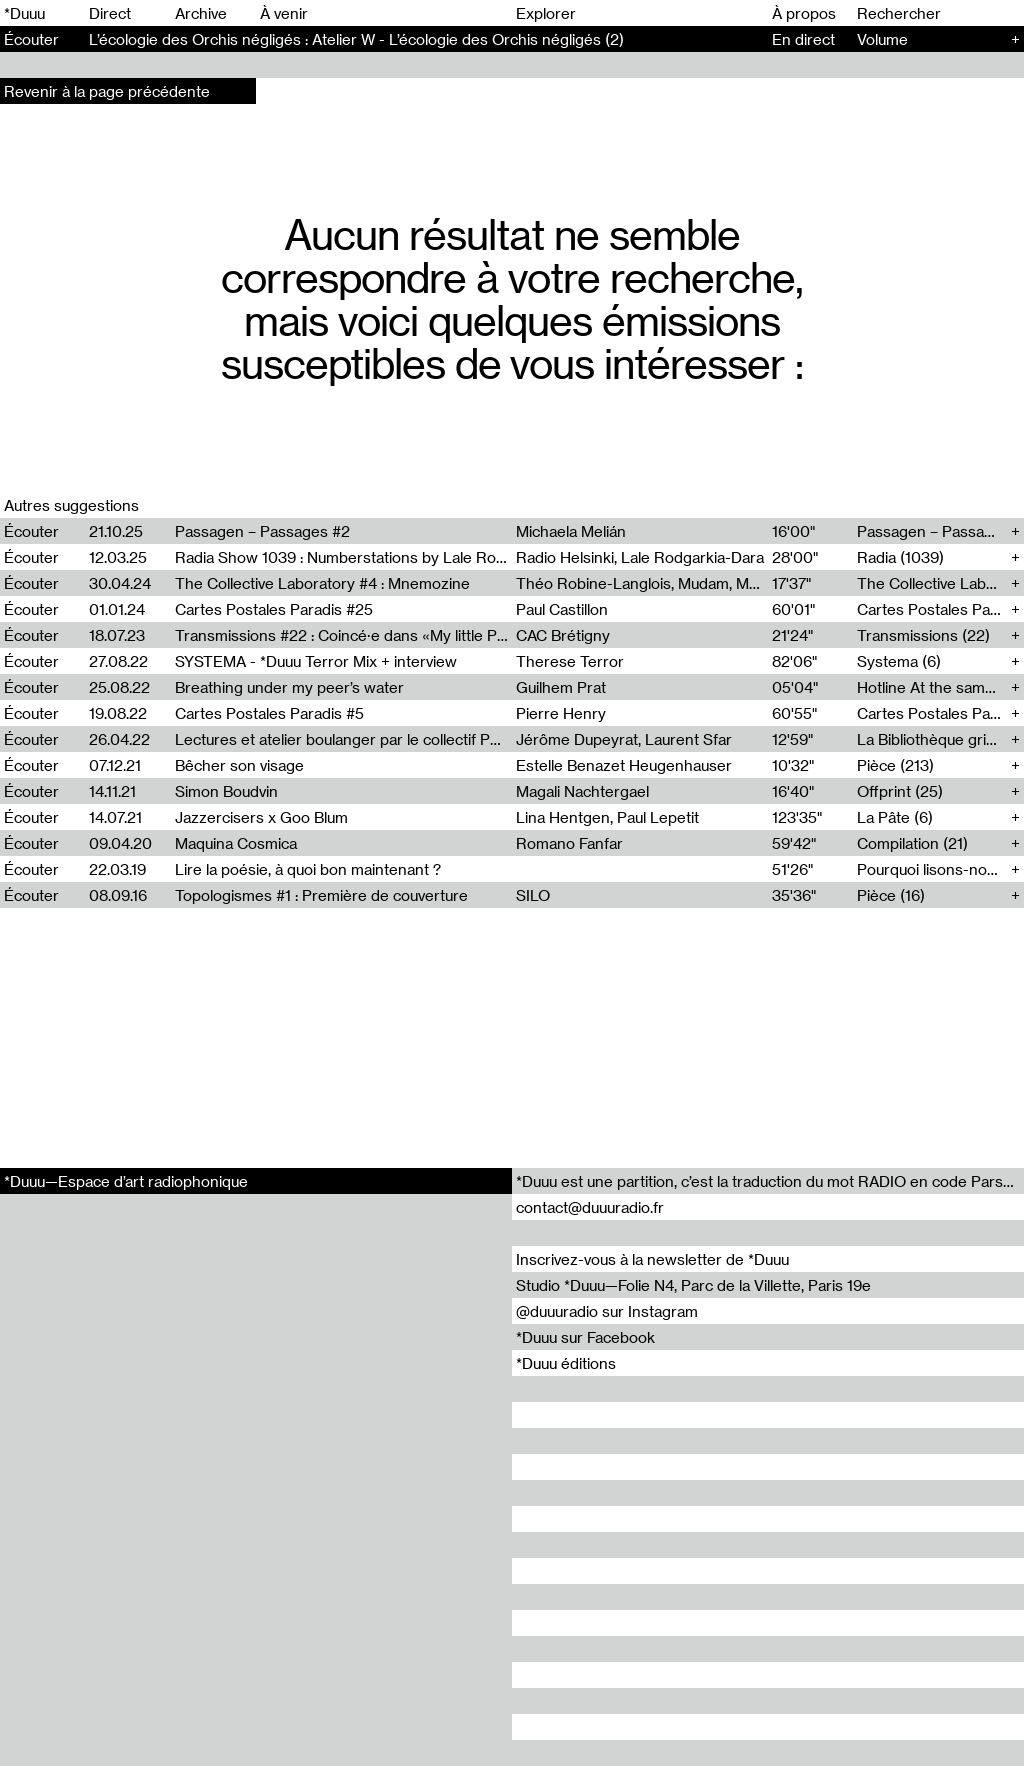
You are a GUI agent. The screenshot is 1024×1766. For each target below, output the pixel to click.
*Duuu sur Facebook (585, 1337)
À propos (804, 13)
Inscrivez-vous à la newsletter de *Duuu (652, 1259)
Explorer (546, 13)
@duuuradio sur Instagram (607, 1311)
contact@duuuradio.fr (590, 1207)
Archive (201, 13)
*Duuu (24, 13)
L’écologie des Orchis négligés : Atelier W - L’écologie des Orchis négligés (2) (356, 39)
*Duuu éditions (566, 1363)
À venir (284, 13)
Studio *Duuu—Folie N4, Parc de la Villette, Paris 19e (693, 1285)
